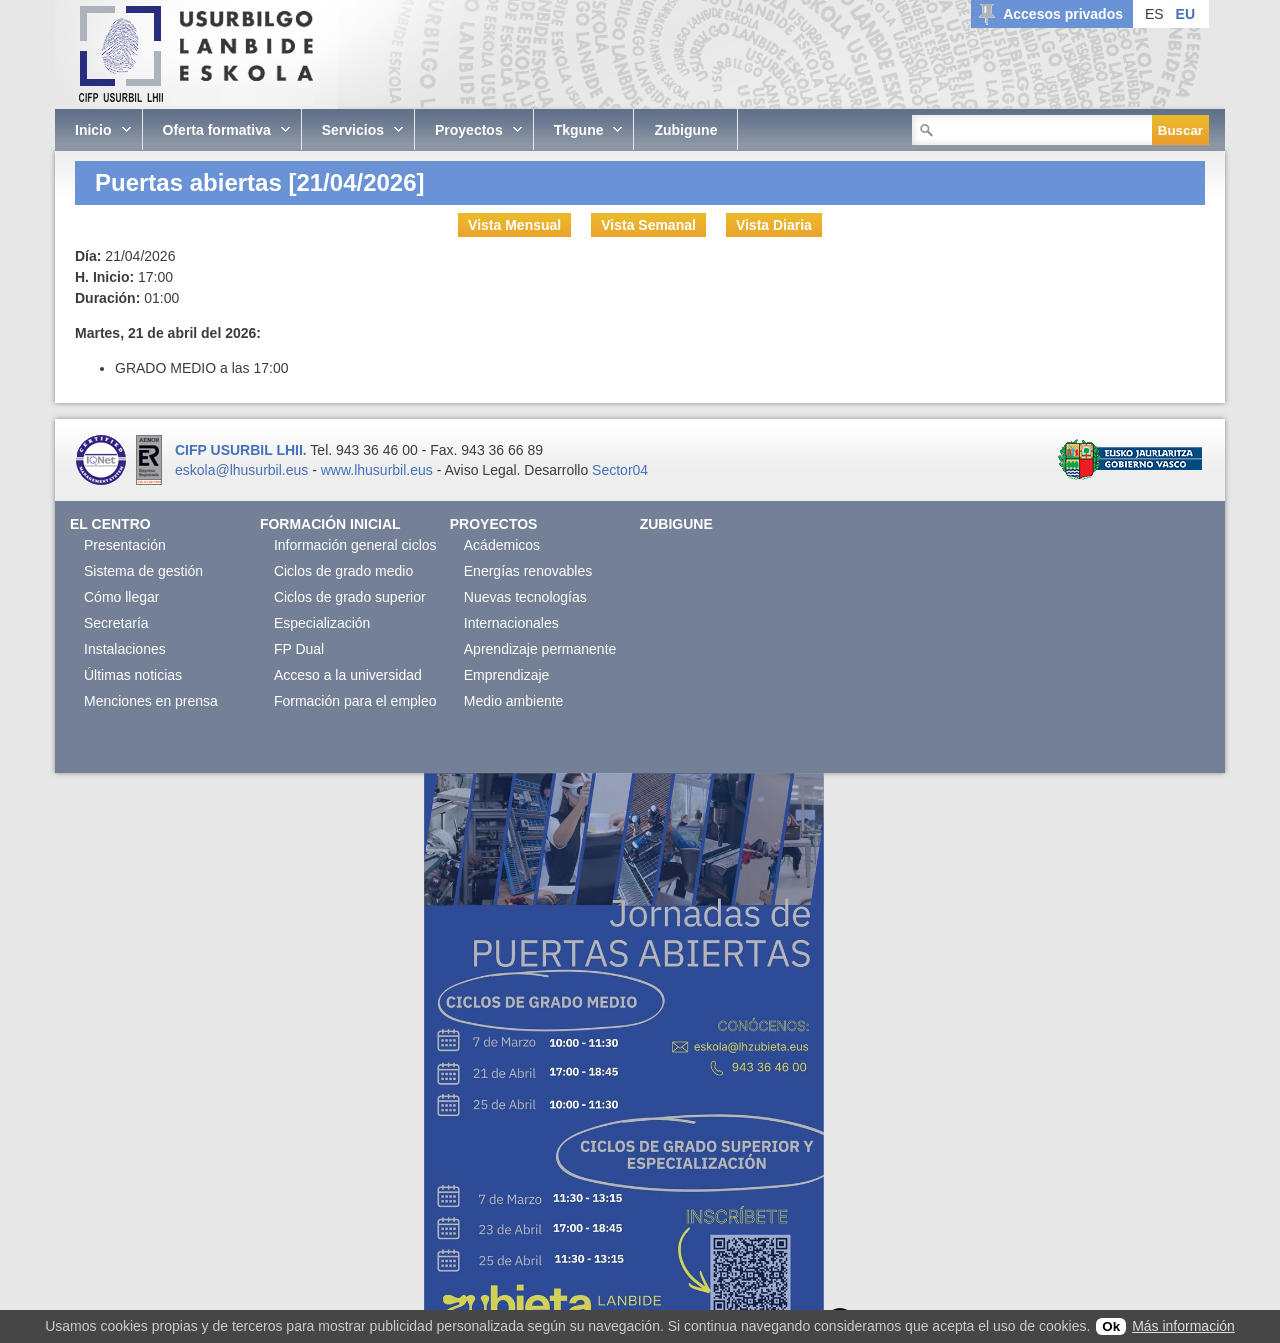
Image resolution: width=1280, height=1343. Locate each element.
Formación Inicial (330, 524)
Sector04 (620, 470)
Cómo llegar (121, 597)
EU (1185, 14)
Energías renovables (528, 571)
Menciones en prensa (151, 701)
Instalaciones (125, 649)
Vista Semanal (648, 225)
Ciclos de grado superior (350, 597)
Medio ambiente (514, 701)
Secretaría (116, 623)
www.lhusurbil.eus (377, 470)
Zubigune (676, 524)
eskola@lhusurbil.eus (241, 470)
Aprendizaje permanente (540, 649)
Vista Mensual (514, 225)
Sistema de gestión (143, 571)
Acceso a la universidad (348, 675)
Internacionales (511, 623)
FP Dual (299, 649)
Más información (1183, 1326)
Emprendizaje (507, 675)
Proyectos (494, 524)
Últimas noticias (133, 675)
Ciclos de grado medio (343, 571)
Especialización (322, 623)
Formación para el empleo (355, 701)
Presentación (125, 545)
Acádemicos (502, 545)
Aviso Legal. (482, 470)
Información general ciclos (355, 545)
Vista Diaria (774, 225)
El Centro (110, 524)
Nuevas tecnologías (525, 597)
